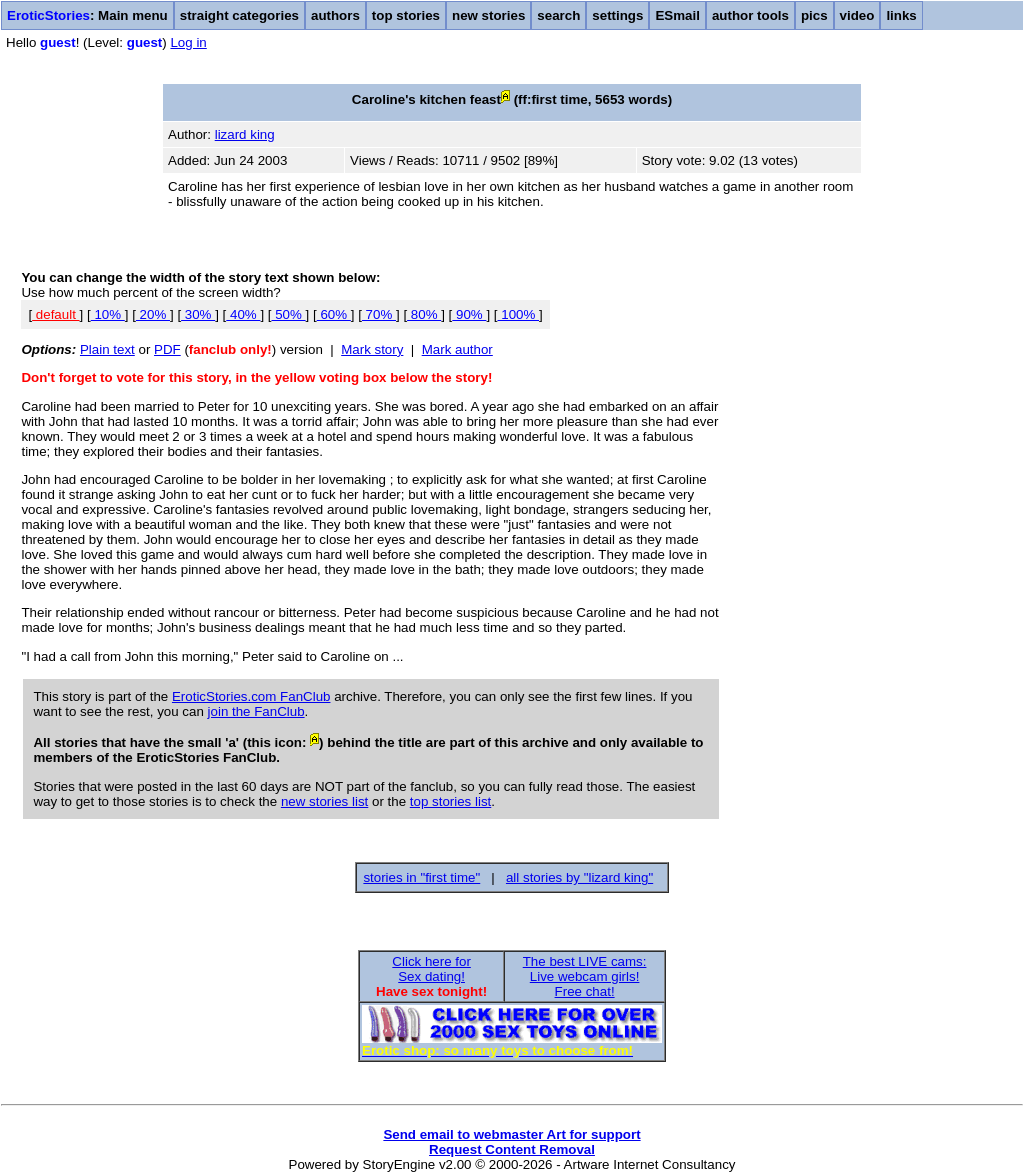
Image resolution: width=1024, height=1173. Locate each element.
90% (469, 314)
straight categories (239, 15)
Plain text (107, 349)
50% (289, 314)
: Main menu (87, 15)
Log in (188, 42)
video (857, 15)
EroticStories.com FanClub (251, 696)
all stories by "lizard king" (579, 877)
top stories (406, 15)
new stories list (324, 801)
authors (335, 15)
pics (814, 15)
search (558, 15)
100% (519, 314)
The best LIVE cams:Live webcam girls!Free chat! (585, 976)
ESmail (677, 15)
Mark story (372, 349)
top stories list (450, 801)
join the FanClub (256, 711)
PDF (167, 349)
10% (108, 314)
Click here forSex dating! (431, 969)
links (901, 15)
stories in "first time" (421, 877)
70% (379, 314)
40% (243, 314)
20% (153, 314)
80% (424, 314)
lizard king (245, 134)
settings (617, 15)
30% (198, 314)
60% (334, 314)
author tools (750, 15)
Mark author (457, 349)
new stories (488, 15)
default (55, 314)
